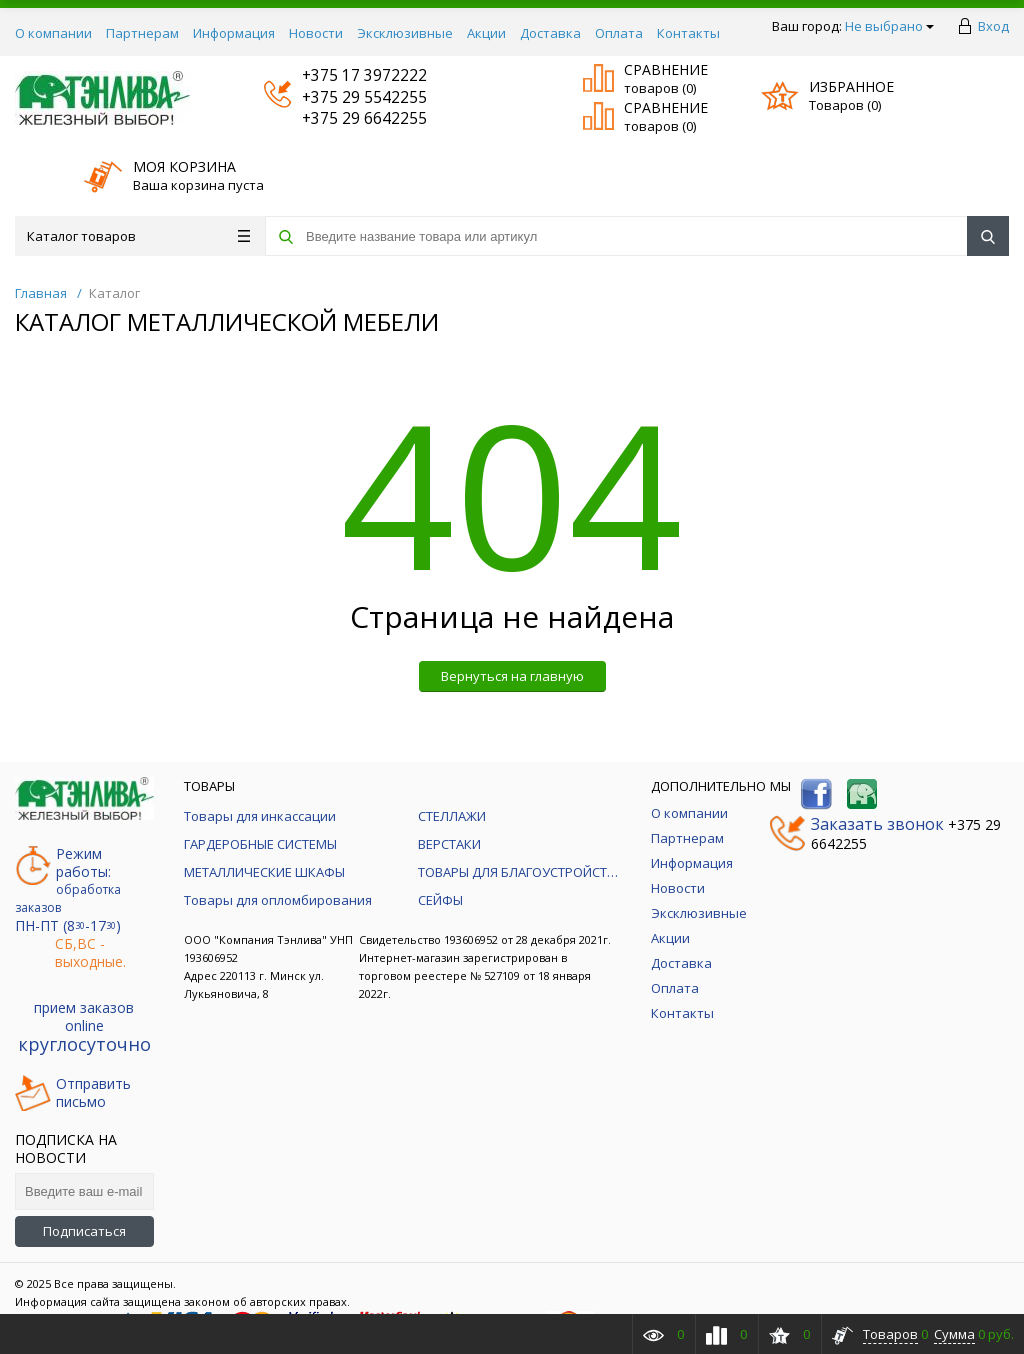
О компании (53, 33)
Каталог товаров (138, 236)
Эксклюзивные (405, 33)
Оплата (619, 33)
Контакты (688, 33)
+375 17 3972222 (345, 75)
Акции (486, 33)
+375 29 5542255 (345, 97)
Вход (993, 26)
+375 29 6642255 (345, 118)
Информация (234, 33)
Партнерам (142, 33)
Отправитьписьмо (73, 1093)
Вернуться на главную (512, 676)
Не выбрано (889, 26)
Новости (316, 33)
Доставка (550, 33)
